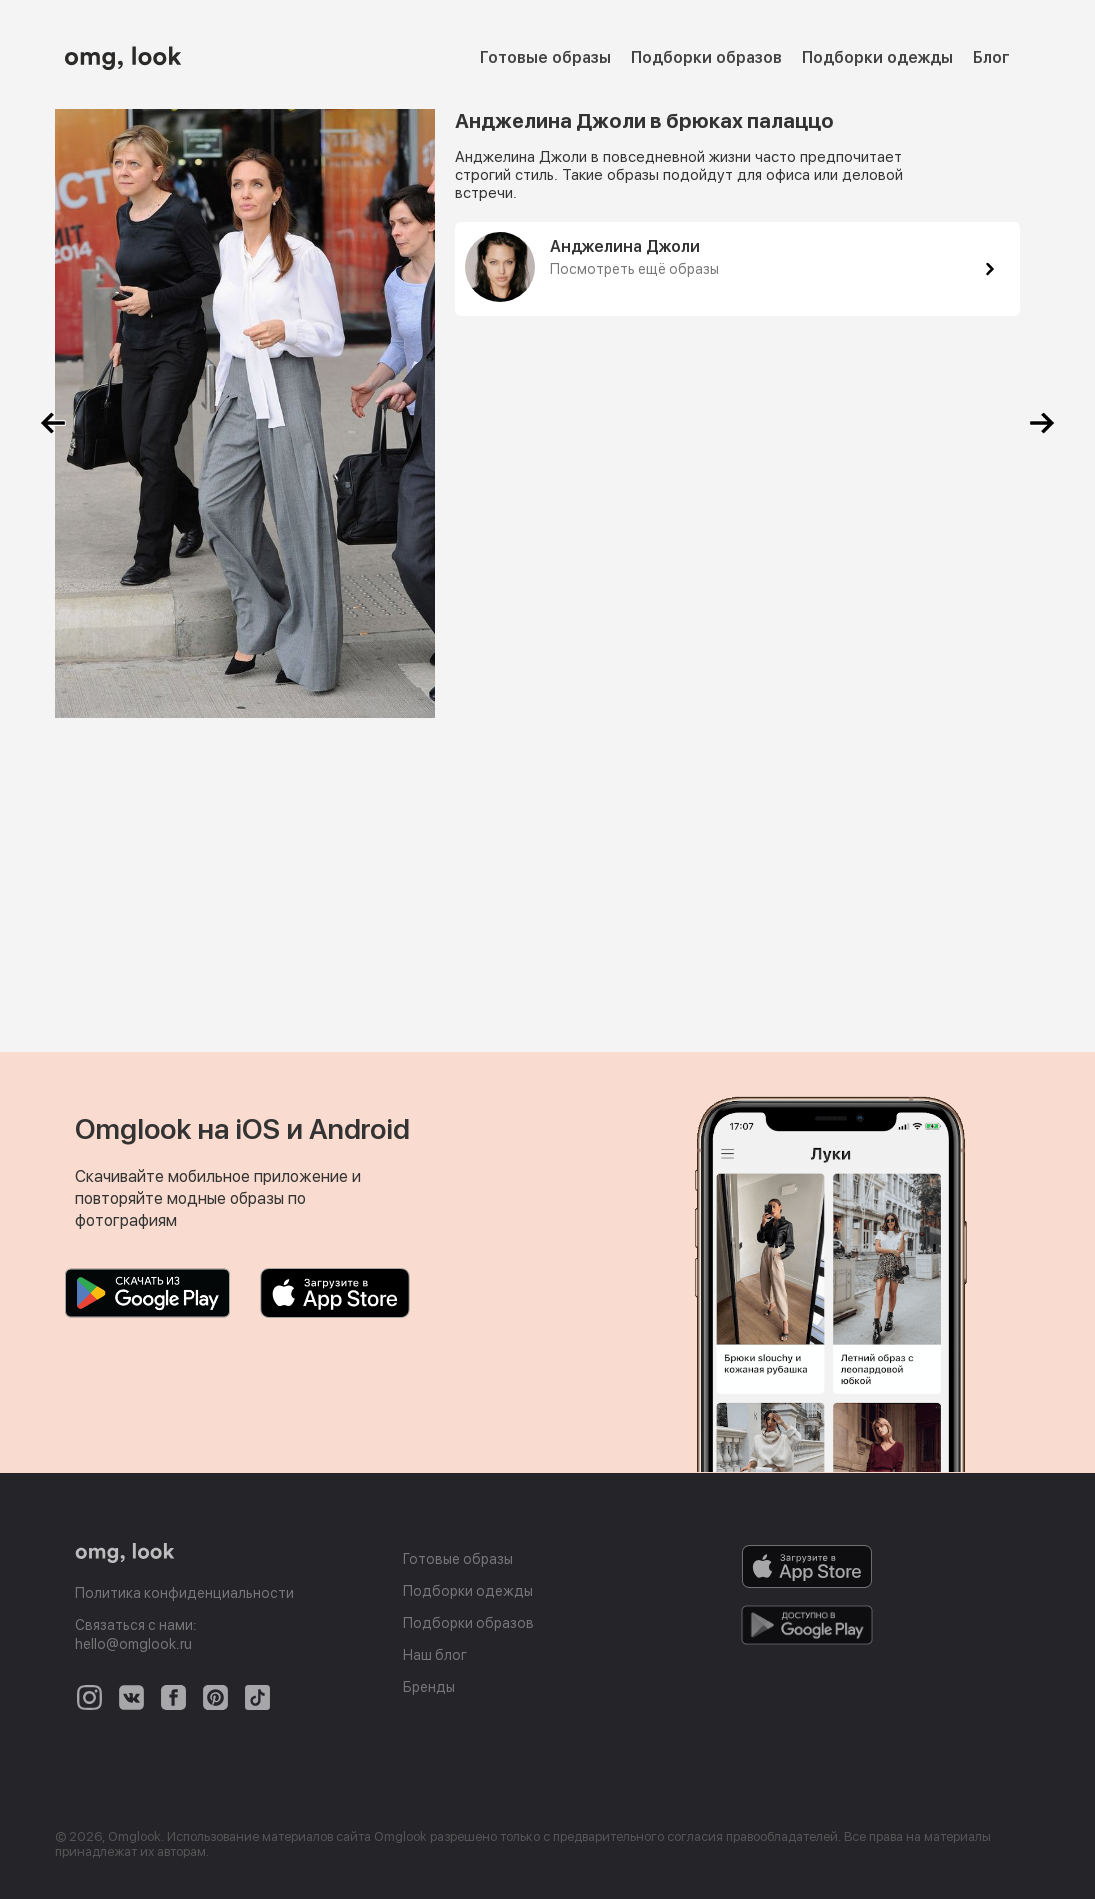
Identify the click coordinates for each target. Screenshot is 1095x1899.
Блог (991, 57)
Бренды (429, 1687)
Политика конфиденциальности (184, 1593)
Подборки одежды (877, 57)
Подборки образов (706, 57)
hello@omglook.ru (133, 1644)
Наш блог (435, 1655)
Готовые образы (545, 57)
